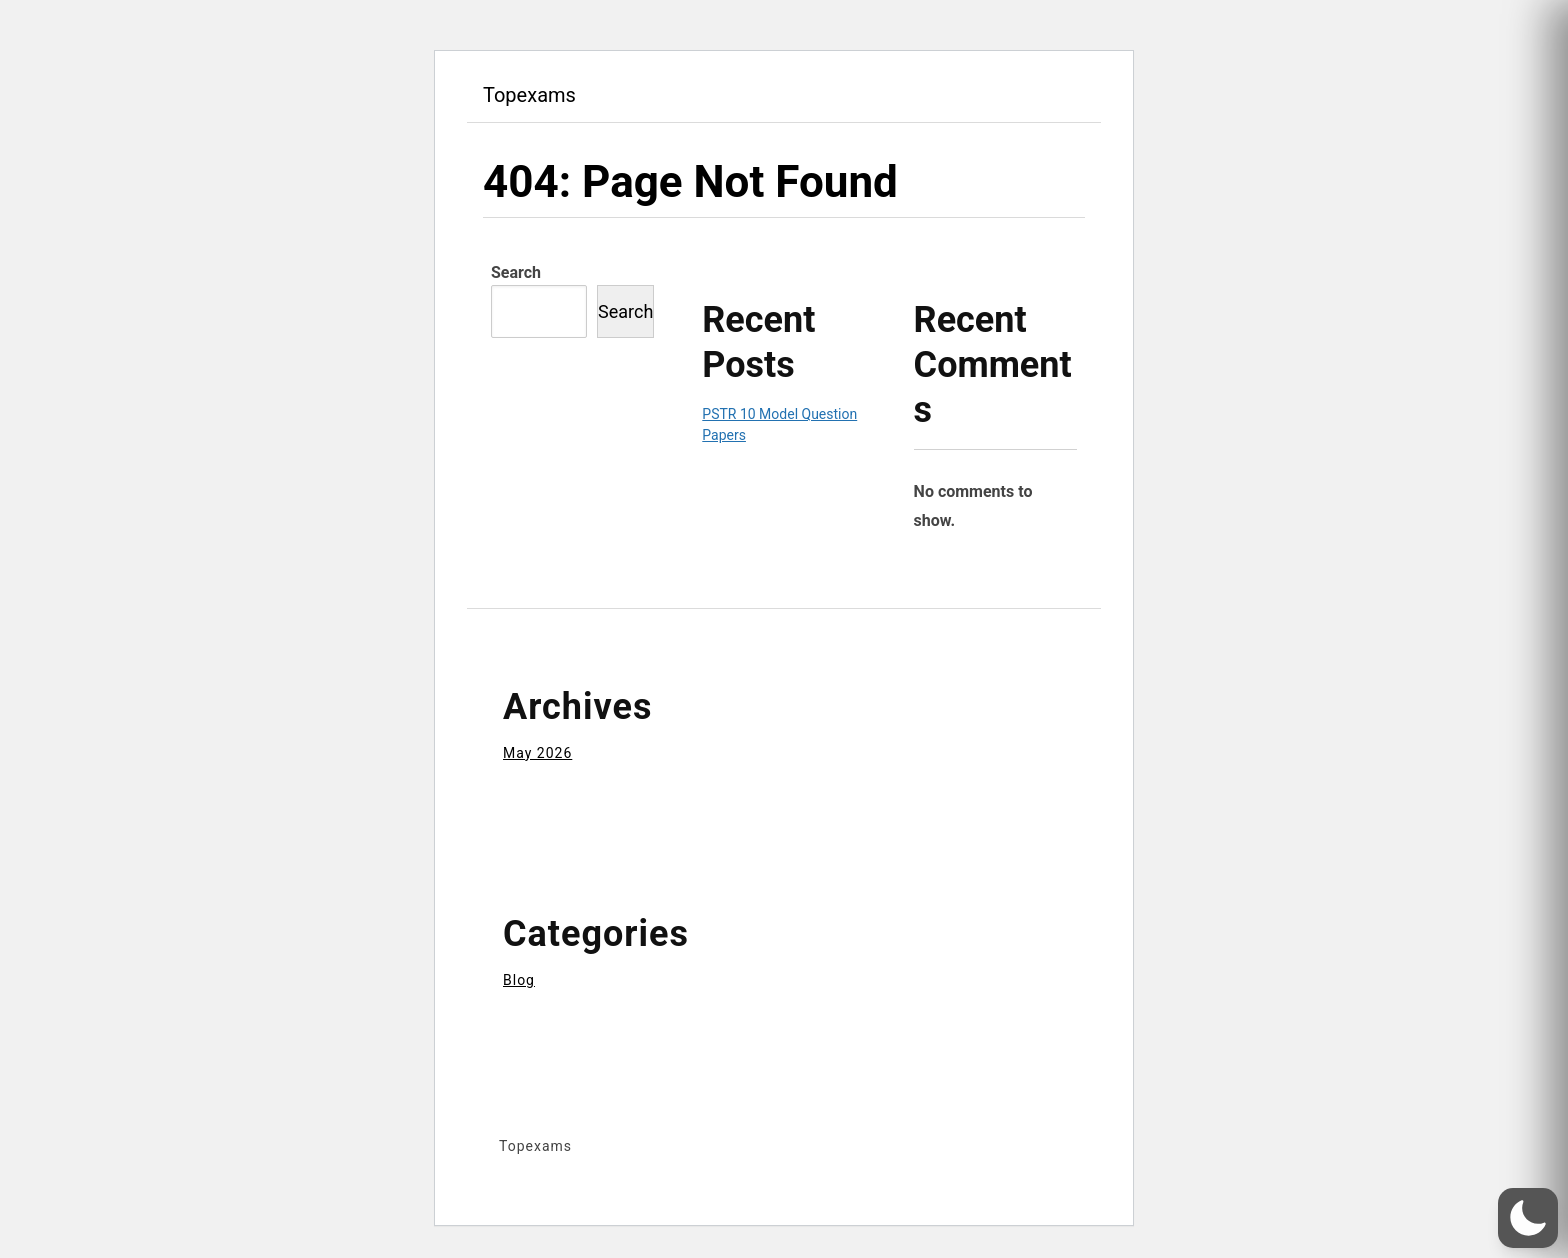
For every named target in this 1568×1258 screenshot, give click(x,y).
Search (516, 272)
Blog (519, 980)
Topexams (529, 95)
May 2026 (537, 753)
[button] (1528, 1218)
